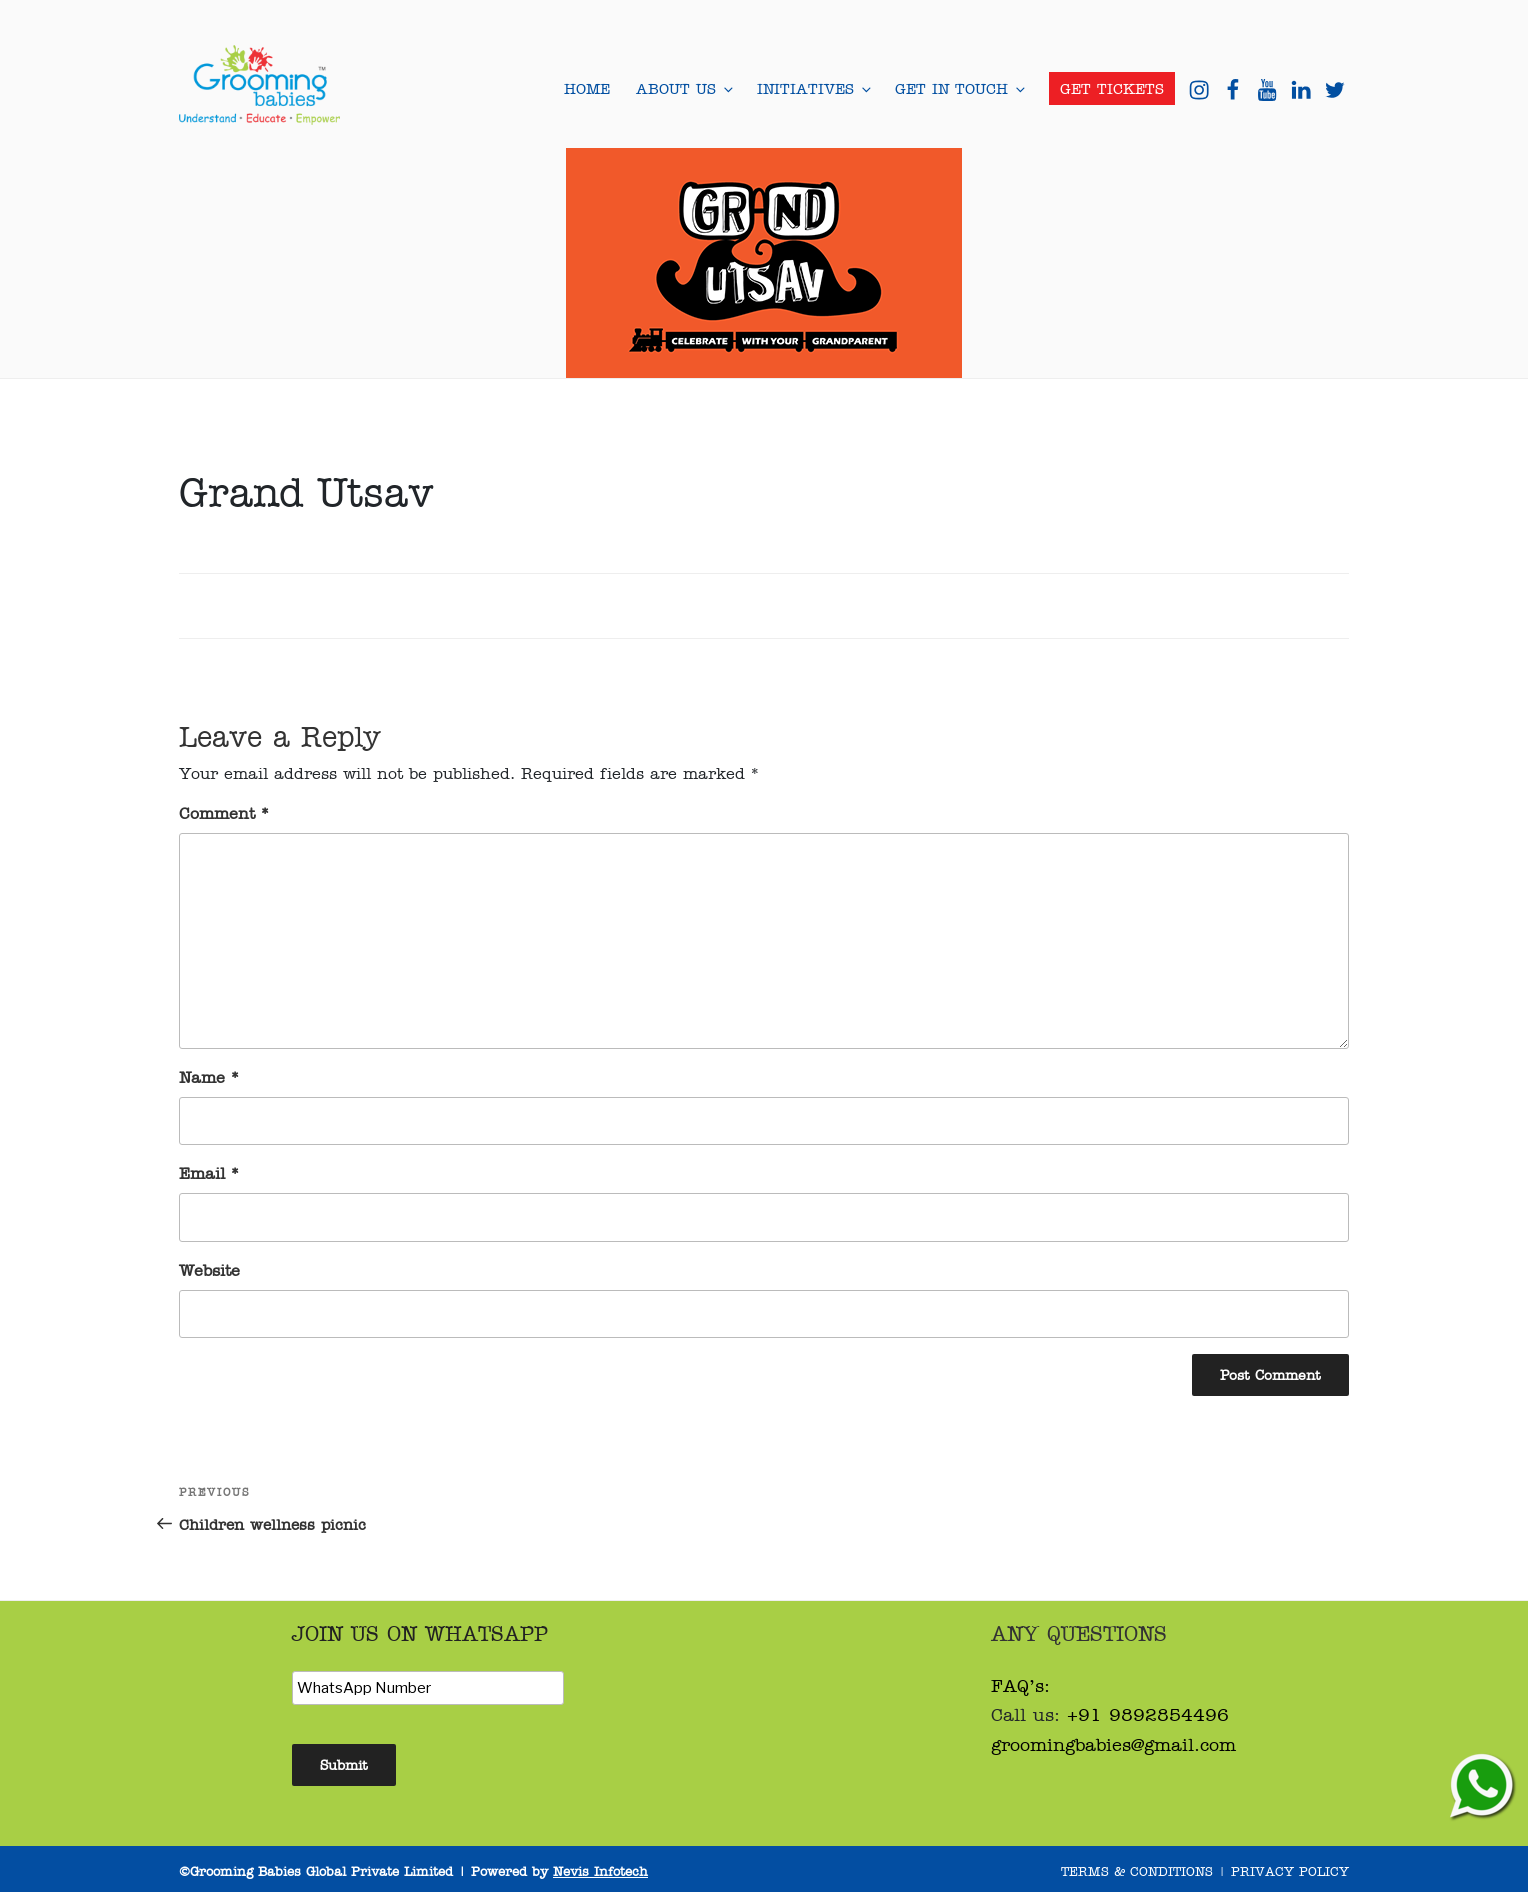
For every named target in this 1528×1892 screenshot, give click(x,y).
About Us (683, 88)
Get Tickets (1112, 88)
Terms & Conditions (1137, 1871)
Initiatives (813, 88)
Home (587, 88)
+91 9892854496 (1148, 1714)
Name (209, 1076)
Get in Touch (959, 88)
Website (209, 1269)
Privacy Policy (1290, 1871)
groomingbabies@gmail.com (1113, 1744)
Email (209, 1172)
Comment (224, 812)
